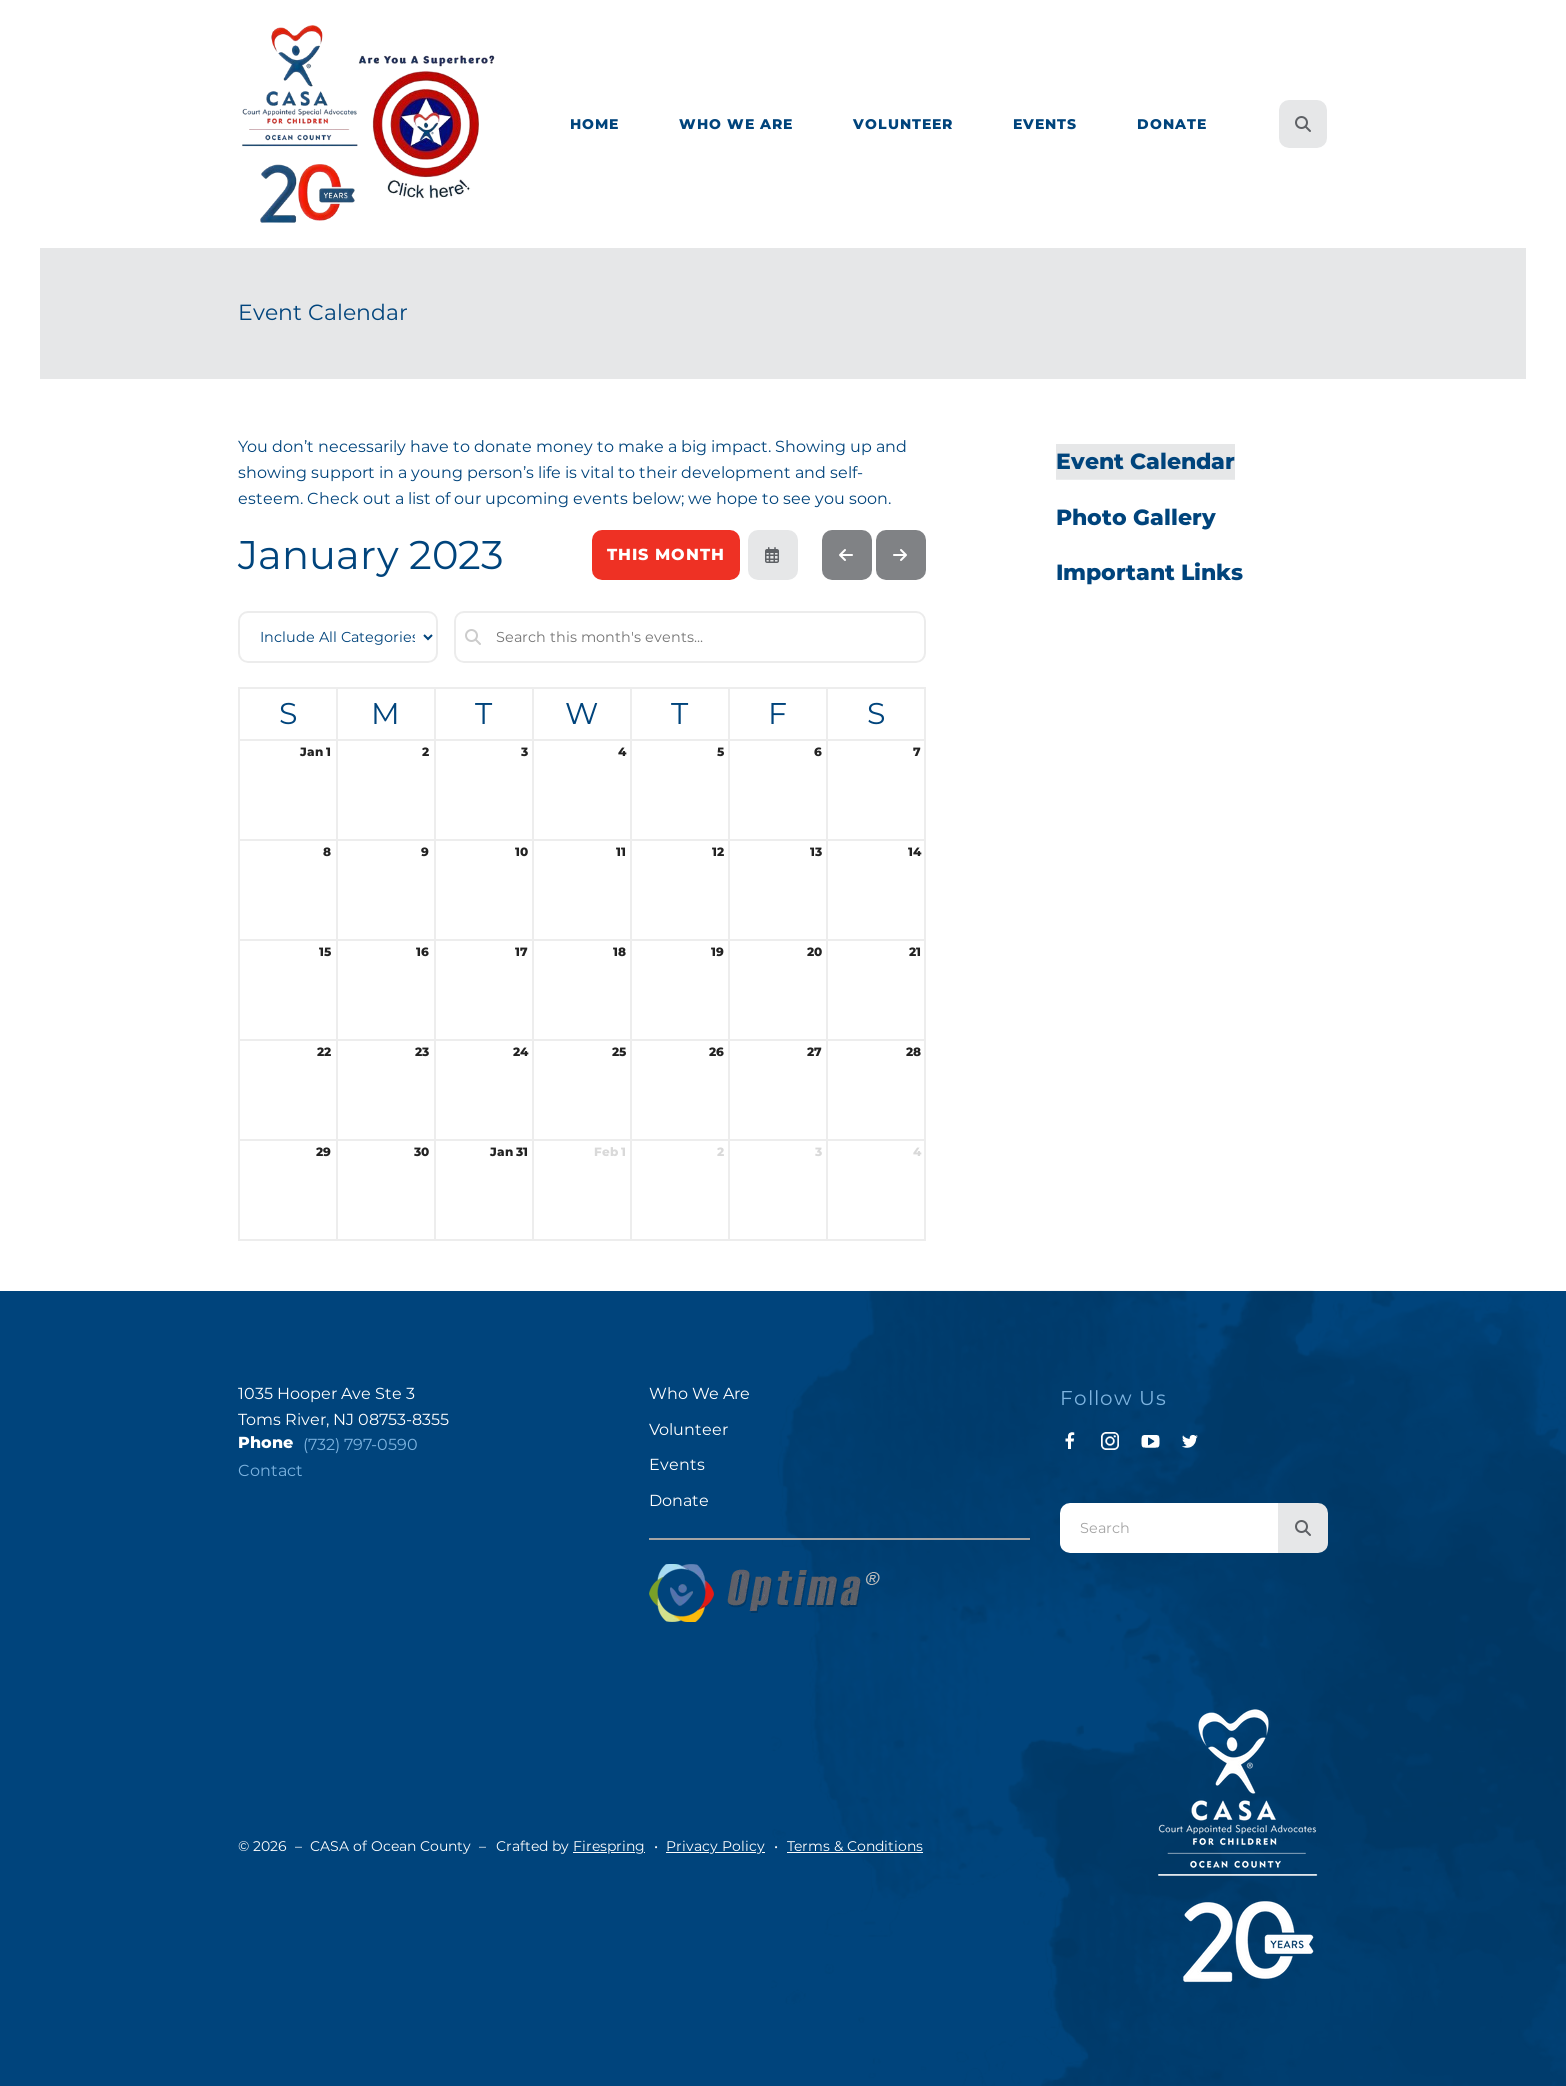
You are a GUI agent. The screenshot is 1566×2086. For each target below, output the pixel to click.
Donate (1172, 124)
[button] (1303, 124)
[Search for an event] (690, 637)
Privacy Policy (715, 1846)
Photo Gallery (1136, 517)
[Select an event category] (338, 637)
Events (1045, 124)
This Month (666, 554)
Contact (270, 1470)
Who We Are (736, 124)
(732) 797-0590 (360, 1444)
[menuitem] (594, 124)
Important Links (1149, 572)
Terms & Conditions (855, 1846)
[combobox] (1169, 1528)
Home (594, 124)
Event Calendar (1145, 461)
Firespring (609, 1846)
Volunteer (903, 124)
